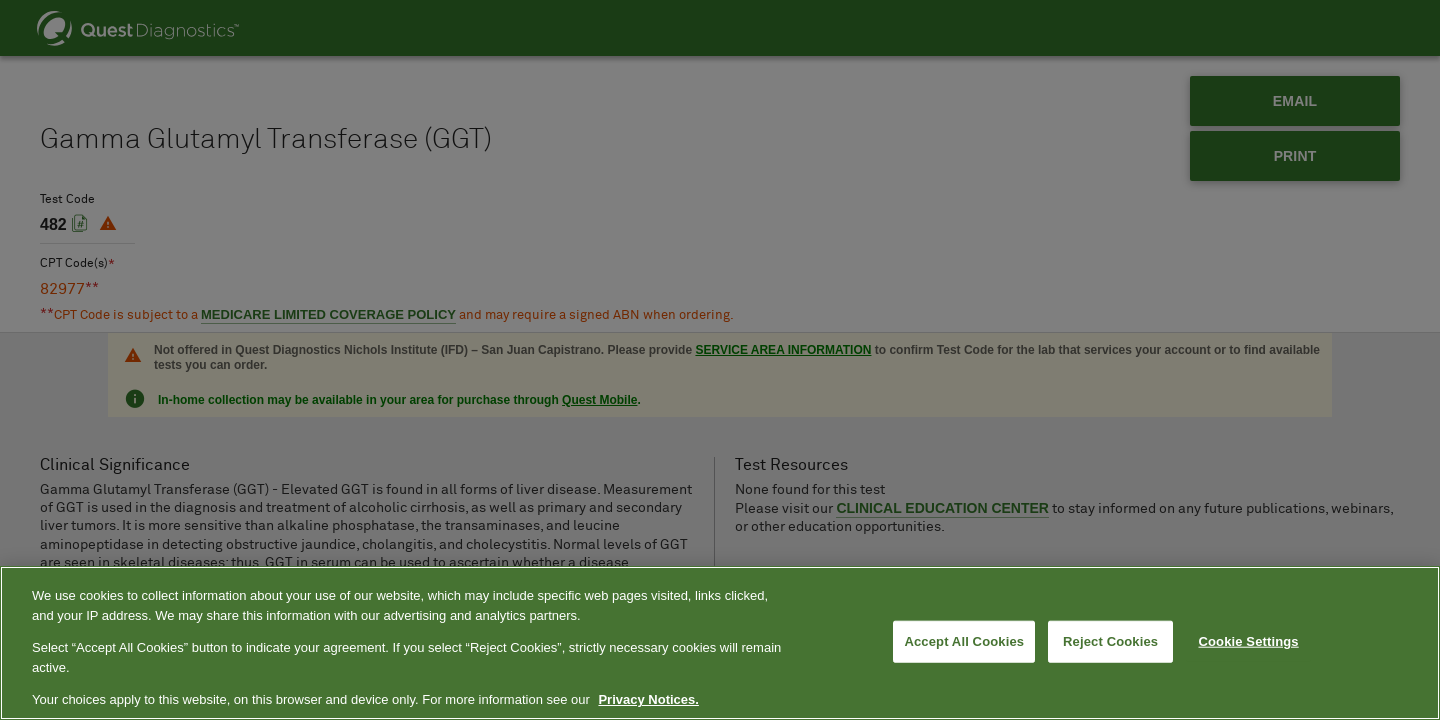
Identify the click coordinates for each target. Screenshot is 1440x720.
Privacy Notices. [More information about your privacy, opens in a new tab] (648, 699)
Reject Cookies (1110, 641)
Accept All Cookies (964, 641)
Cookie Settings (1249, 641)
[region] (720, 643)
